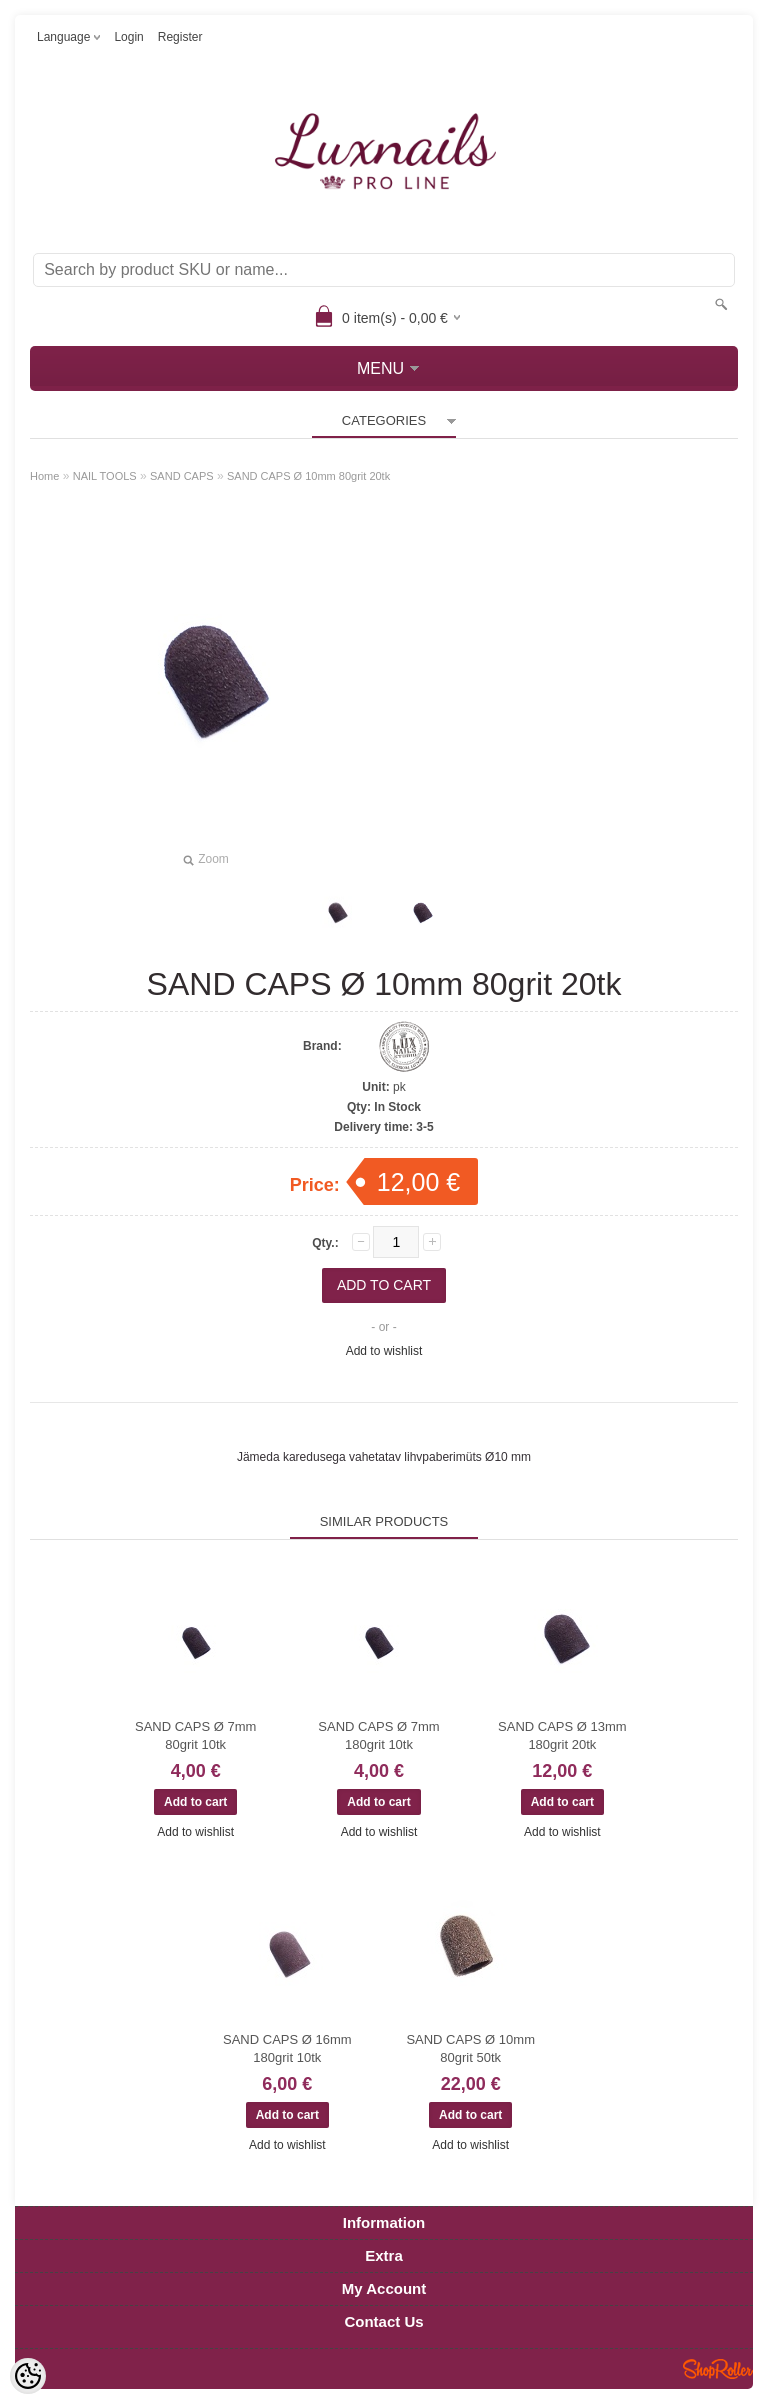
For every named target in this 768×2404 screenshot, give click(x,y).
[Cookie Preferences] (28, 2376)
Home (44, 476)
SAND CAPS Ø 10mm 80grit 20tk (308, 476)
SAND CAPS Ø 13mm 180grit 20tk (562, 1735)
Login (128, 37)
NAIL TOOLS (105, 476)
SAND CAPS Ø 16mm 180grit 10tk (287, 2048)
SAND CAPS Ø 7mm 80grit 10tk (195, 1735)
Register (180, 37)
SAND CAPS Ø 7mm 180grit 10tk (378, 1735)
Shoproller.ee (718, 2369)
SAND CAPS (182, 476)
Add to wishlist (384, 1351)
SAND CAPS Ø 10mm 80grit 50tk (470, 2048)
